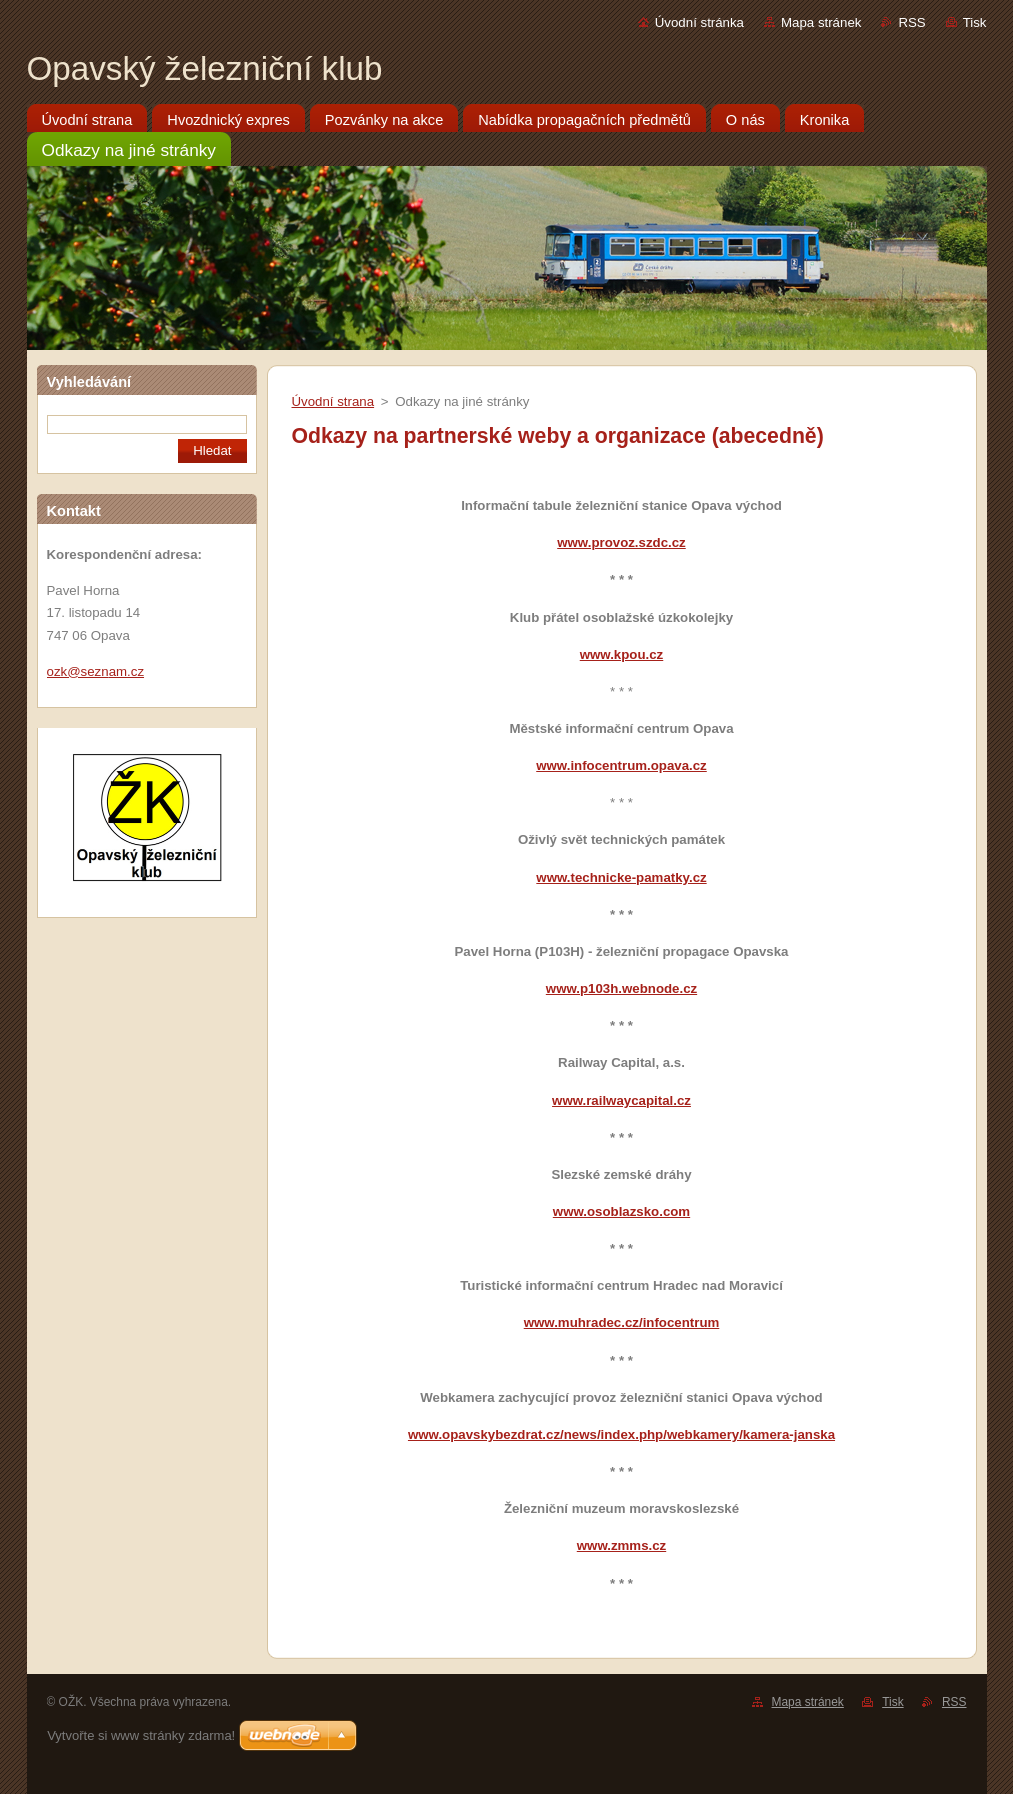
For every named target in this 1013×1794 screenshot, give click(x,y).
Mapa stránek (821, 22)
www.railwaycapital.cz (621, 1100)
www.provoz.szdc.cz (621, 542)
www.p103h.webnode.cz (621, 988)
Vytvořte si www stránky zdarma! (141, 1735)
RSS (911, 22)
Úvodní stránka (699, 22)
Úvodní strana (333, 401)
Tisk (975, 22)
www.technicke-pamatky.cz (621, 877)
